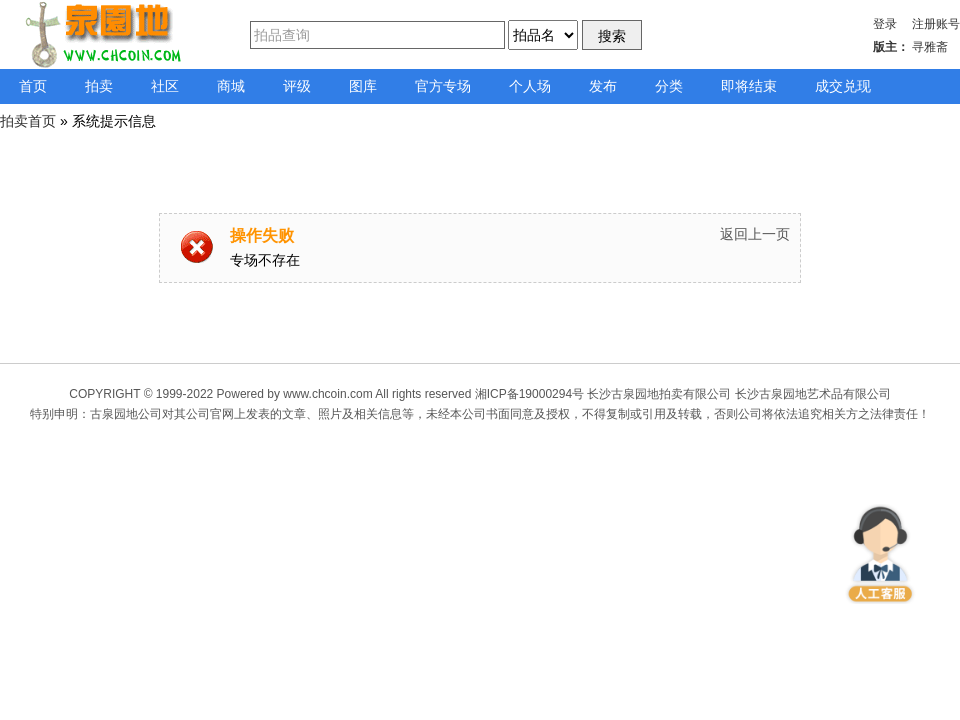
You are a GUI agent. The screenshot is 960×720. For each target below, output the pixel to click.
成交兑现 (843, 86)
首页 (33, 86)
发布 (603, 86)
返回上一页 (755, 234)
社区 (165, 86)
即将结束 (749, 86)
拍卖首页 (28, 121)
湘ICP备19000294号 (529, 394)
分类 (669, 86)
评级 (297, 86)
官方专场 (443, 86)
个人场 (530, 86)
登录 (885, 24)
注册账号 (936, 24)
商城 (231, 86)
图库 (363, 86)
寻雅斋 (930, 47)
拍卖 (99, 86)
